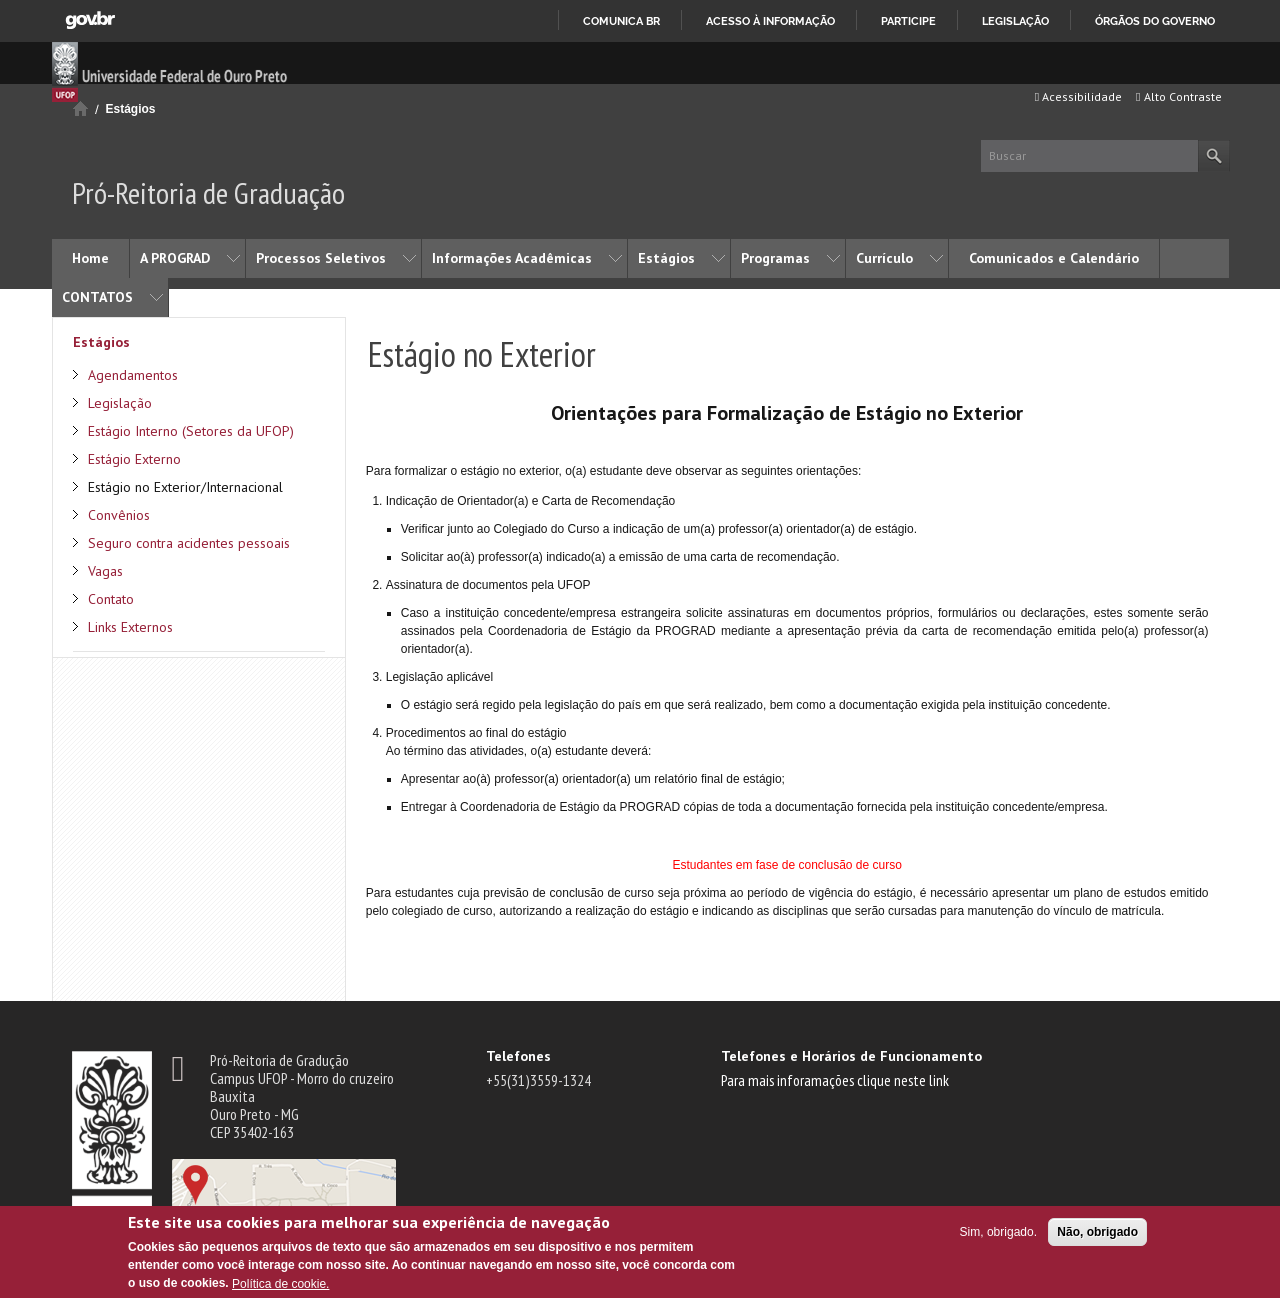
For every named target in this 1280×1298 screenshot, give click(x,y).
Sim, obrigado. (998, 1232)
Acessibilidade (1078, 96)
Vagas (105, 571)
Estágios (131, 109)
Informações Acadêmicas (512, 258)
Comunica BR (621, 21)
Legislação (1015, 21)
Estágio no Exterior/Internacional (185, 487)
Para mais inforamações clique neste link (835, 1080)
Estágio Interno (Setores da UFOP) (191, 431)
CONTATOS (97, 297)
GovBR (90, 20)
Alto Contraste (1178, 96)
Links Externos (130, 627)
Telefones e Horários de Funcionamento (851, 1056)
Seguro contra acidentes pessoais (189, 543)
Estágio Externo (134, 459)
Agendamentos (133, 375)
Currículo (884, 258)
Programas (775, 258)
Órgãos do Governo (1155, 21)
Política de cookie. (280, 1284)
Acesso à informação (770, 21)
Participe (908, 21)
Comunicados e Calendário (1054, 258)
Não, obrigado (1097, 1232)
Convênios (119, 515)
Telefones (518, 1056)
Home (90, 258)
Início (80, 108)
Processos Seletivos (321, 258)
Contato (111, 599)
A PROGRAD (175, 258)
